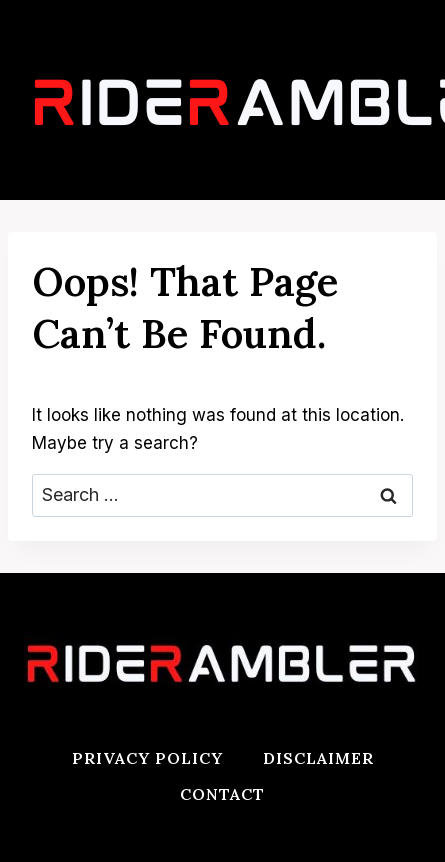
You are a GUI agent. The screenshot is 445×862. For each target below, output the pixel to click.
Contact (222, 794)
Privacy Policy (147, 758)
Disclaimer (318, 758)
